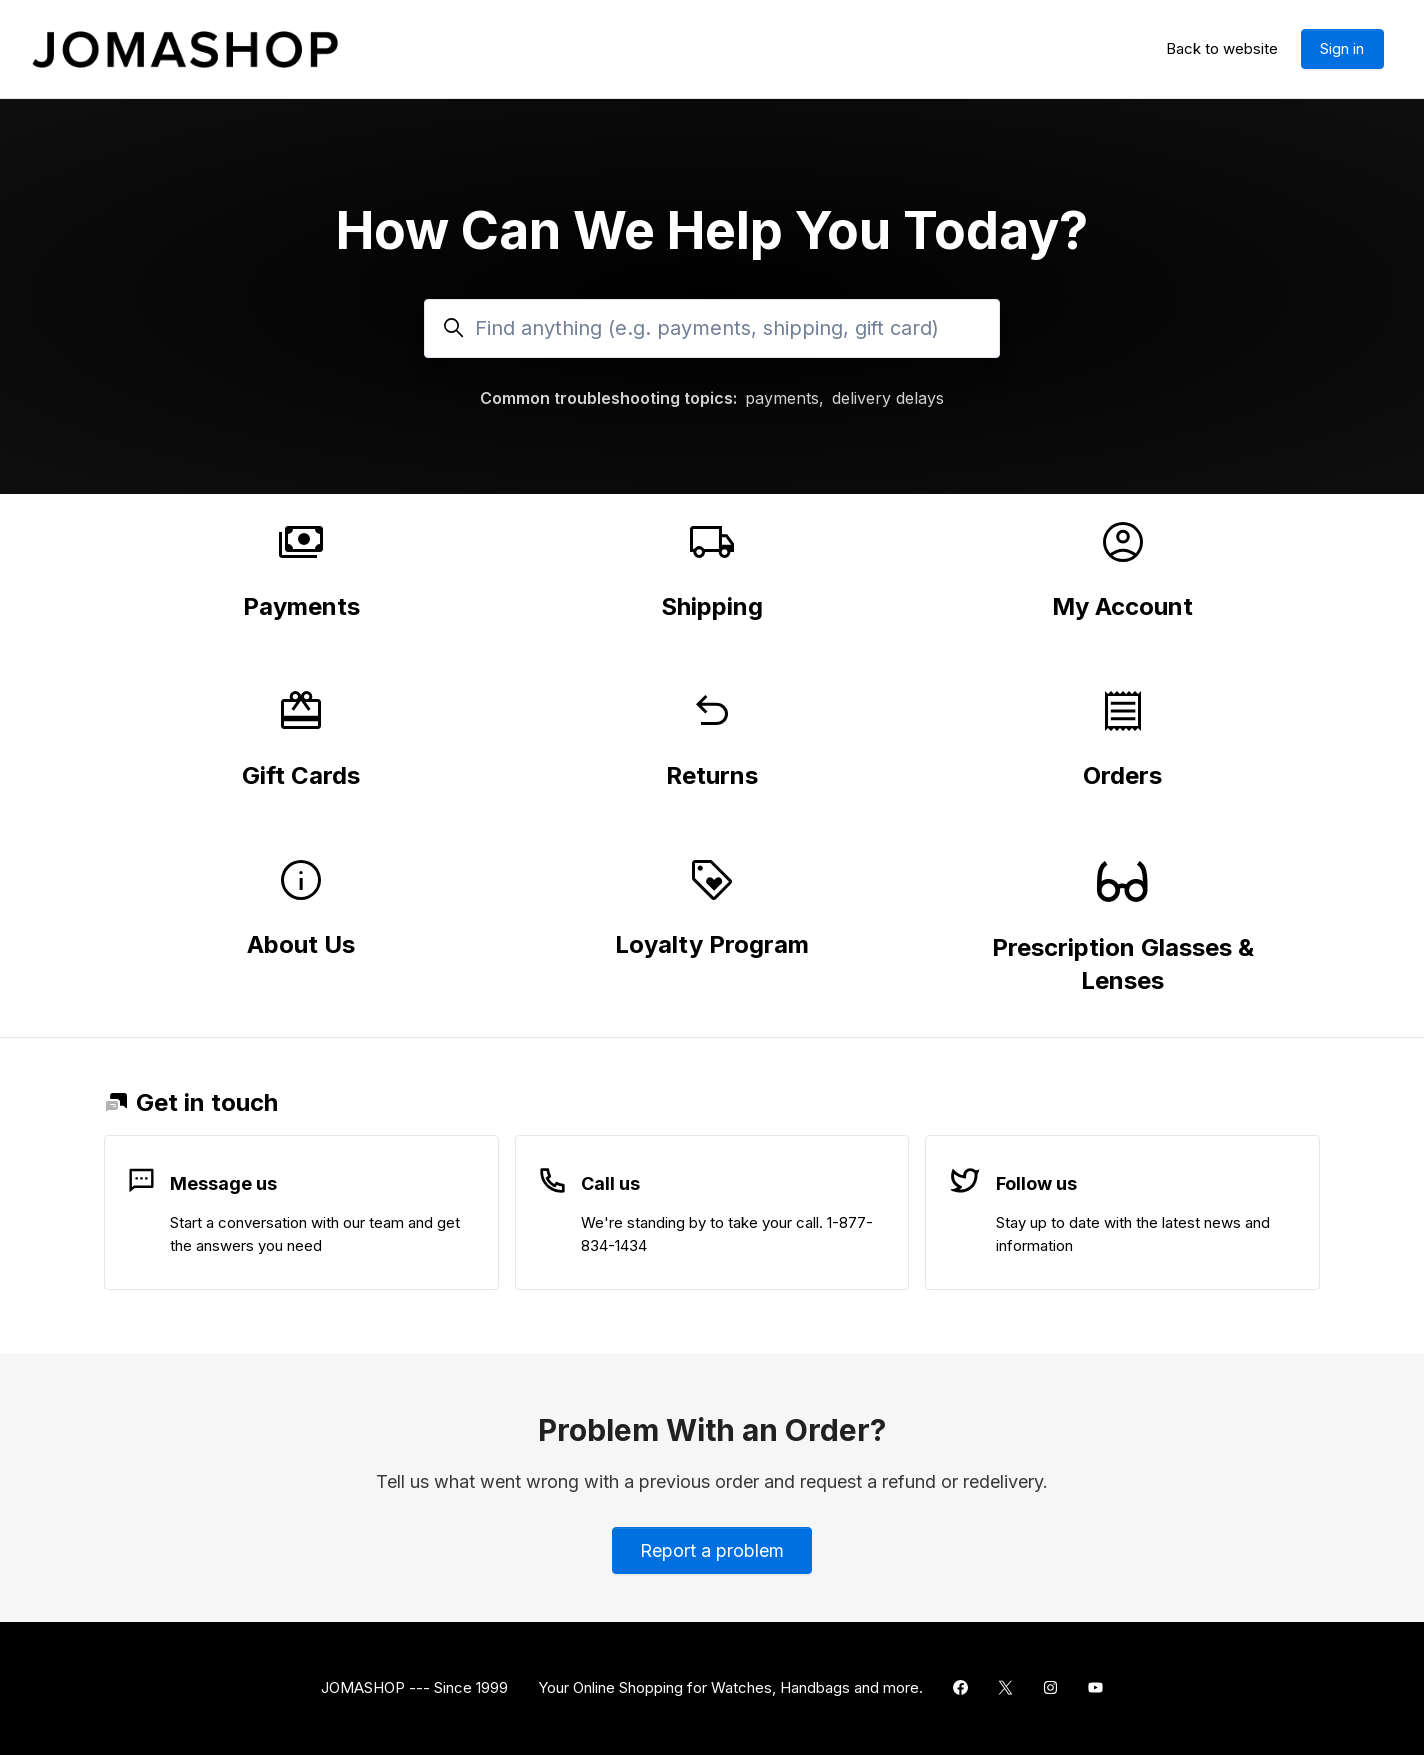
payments (782, 398)
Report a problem (712, 1550)
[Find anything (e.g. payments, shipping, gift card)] (712, 328)
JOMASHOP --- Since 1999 (414, 1687)
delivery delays (888, 398)
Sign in (1342, 48)
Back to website (1222, 48)
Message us (223, 1183)
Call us (610, 1183)
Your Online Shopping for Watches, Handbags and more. (730, 1687)
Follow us (1036, 1183)
